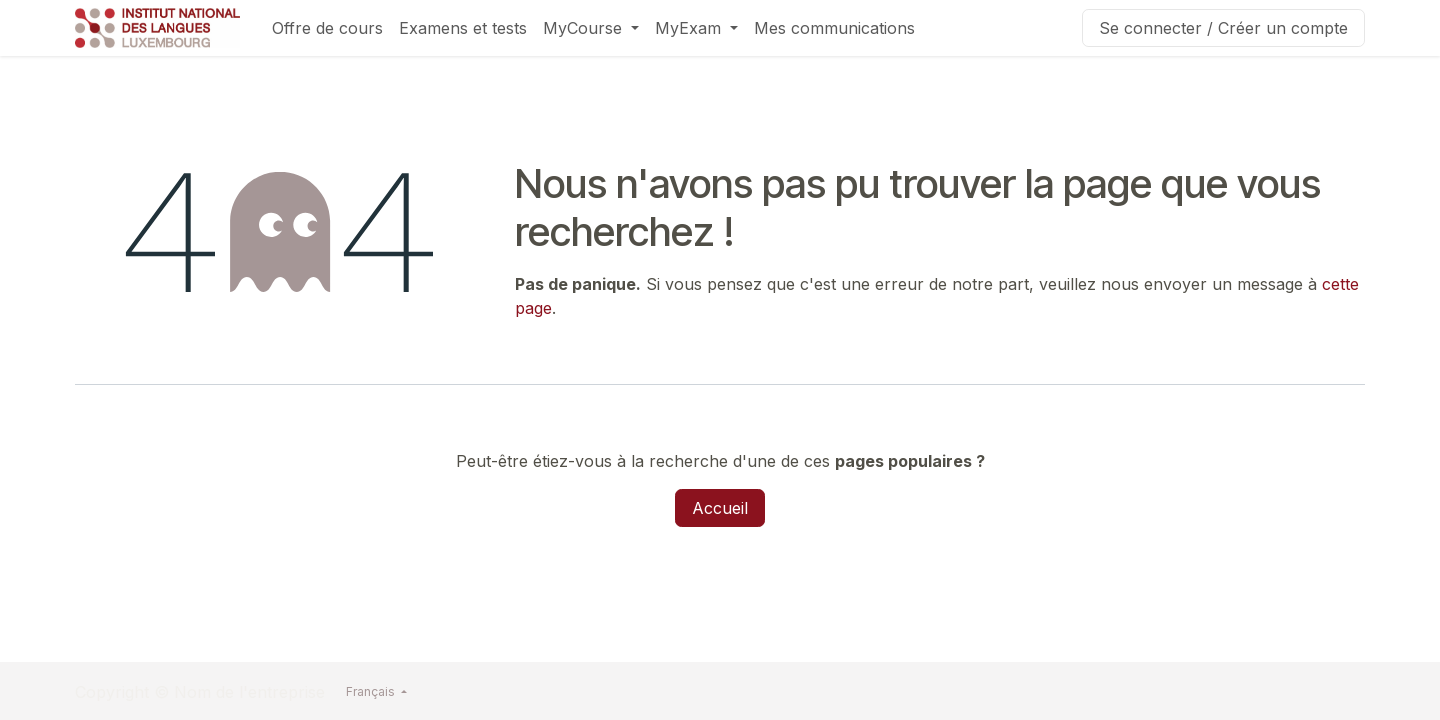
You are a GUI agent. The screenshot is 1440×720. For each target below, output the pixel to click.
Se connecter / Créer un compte (1223, 28)
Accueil (720, 508)
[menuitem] (327, 28)
